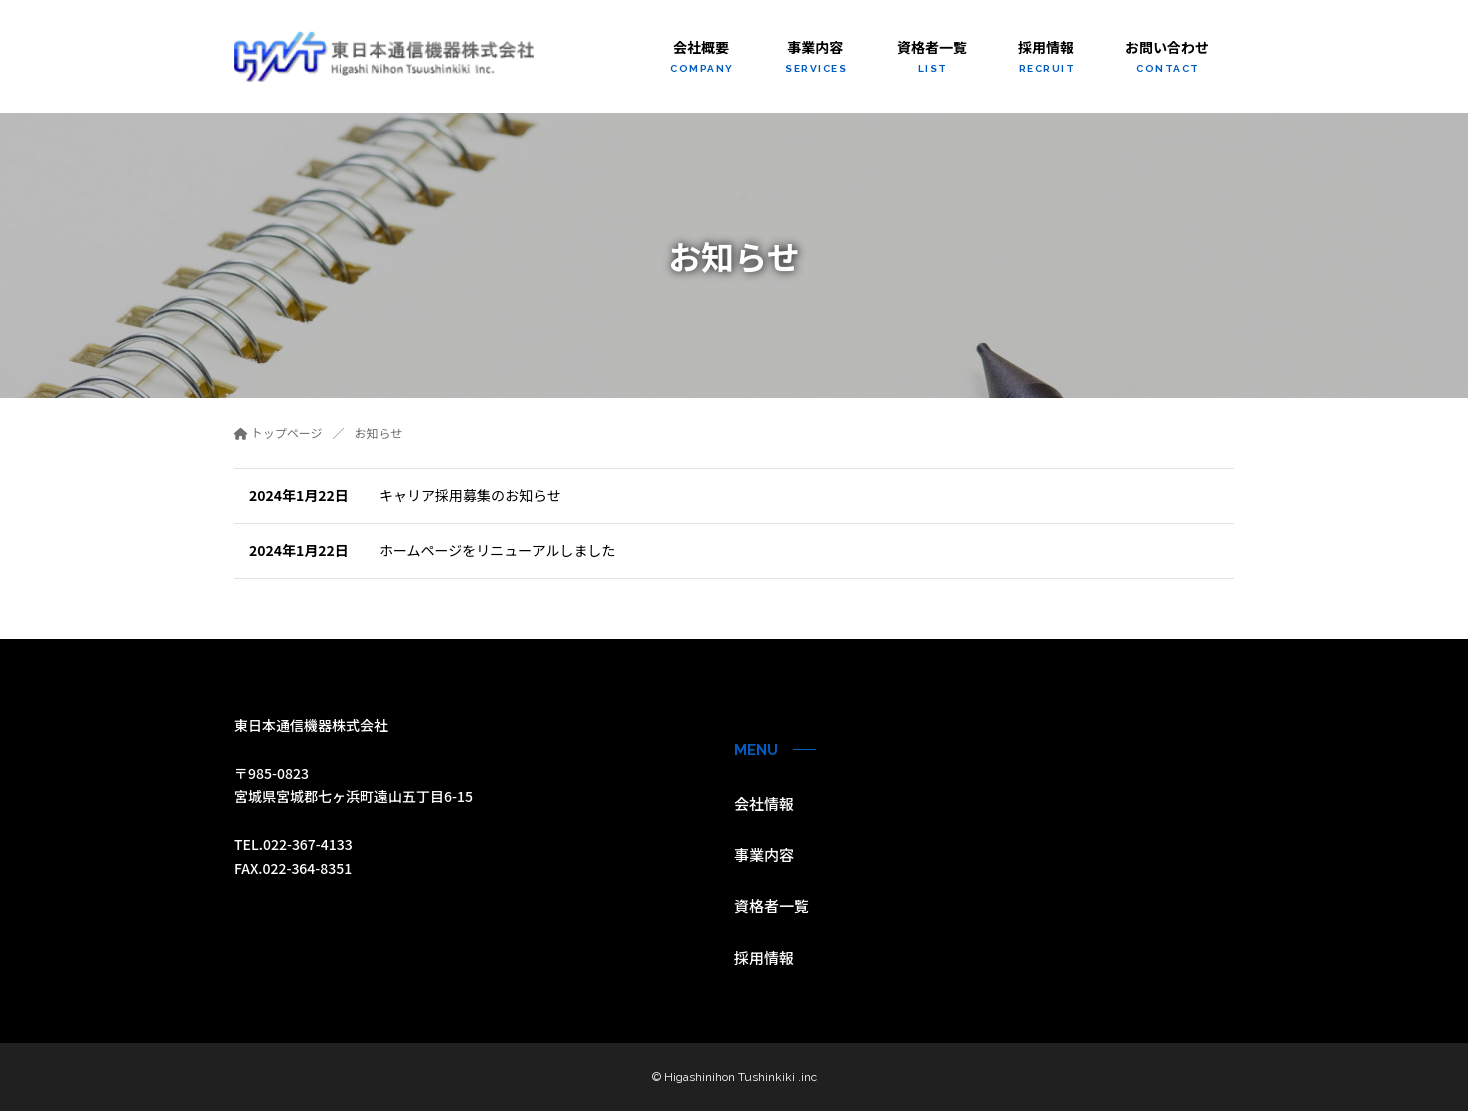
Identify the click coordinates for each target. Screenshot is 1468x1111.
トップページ (278, 432)
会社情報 (764, 803)
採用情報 (764, 957)
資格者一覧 (771, 905)
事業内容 (764, 854)
